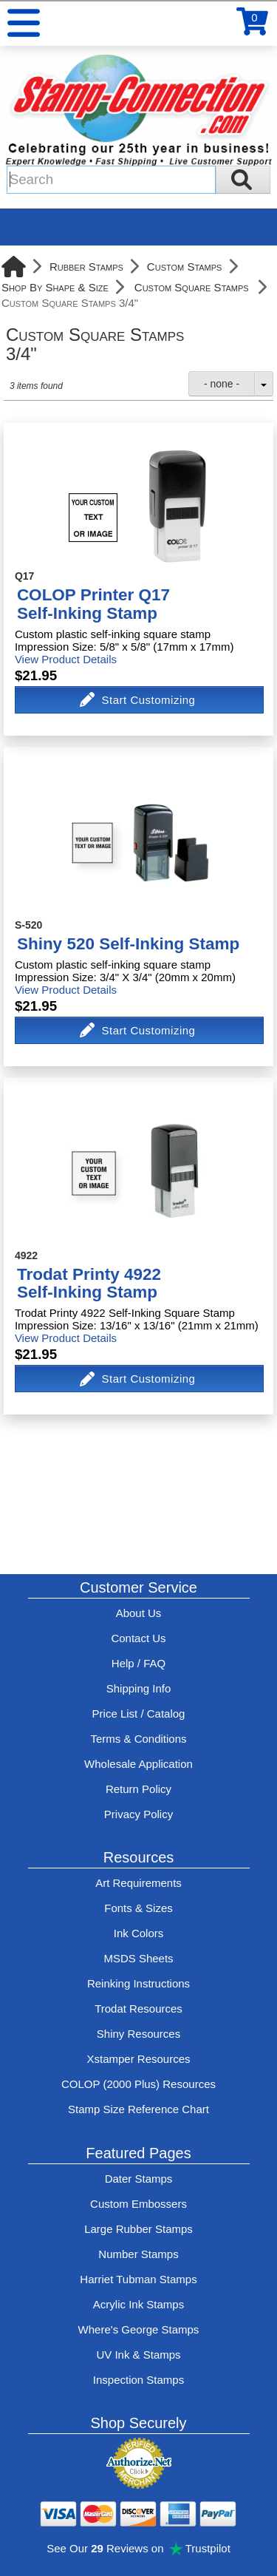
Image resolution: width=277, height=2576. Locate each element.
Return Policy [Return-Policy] (138, 1789)
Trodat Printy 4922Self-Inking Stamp (89, 1283)
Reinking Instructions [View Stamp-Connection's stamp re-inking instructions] (138, 1983)
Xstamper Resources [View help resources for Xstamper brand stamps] (138, 2059)
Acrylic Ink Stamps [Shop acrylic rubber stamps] (138, 2304)
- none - (221, 384)
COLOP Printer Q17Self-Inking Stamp (93, 604)
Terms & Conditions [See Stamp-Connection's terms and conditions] (138, 1738)
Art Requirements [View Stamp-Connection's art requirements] (138, 1883)
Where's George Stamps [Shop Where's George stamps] (138, 2329)
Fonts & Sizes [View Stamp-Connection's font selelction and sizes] (138, 1908)
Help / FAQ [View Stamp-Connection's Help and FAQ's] (138, 1663)
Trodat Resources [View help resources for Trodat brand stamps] (138, 2008)
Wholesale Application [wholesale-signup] (138, 1764)
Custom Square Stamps (191, 287)
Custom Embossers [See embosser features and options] (138, 2203)
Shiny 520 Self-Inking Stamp (128, 944)
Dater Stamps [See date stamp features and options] (139, 2178)
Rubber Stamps (86, 266)
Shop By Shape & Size (55, 287)
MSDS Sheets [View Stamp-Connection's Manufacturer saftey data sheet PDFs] (138, 1958)
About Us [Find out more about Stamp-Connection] (139, 1613)
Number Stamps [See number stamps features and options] (138, 2254)
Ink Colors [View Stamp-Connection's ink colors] (139, 1933)
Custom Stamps (184, 266)
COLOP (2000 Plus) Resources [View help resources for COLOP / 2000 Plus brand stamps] (138, 2084)
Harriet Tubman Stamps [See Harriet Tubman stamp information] (138, 2279)
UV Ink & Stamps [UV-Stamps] (138, 2354)
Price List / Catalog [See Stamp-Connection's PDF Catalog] (138, 1713)
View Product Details (66, 659)
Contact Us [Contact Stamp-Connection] (138, 1638)
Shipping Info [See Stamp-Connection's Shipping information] (138, 1688)
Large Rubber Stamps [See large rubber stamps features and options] (138, 2229)
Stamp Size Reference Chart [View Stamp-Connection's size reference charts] (138, 2109)
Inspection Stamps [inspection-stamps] (138, 2379)
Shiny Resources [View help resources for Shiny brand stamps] (138, 2033)
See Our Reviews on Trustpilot (138, 2548)
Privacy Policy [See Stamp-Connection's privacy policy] (138, 1814)
